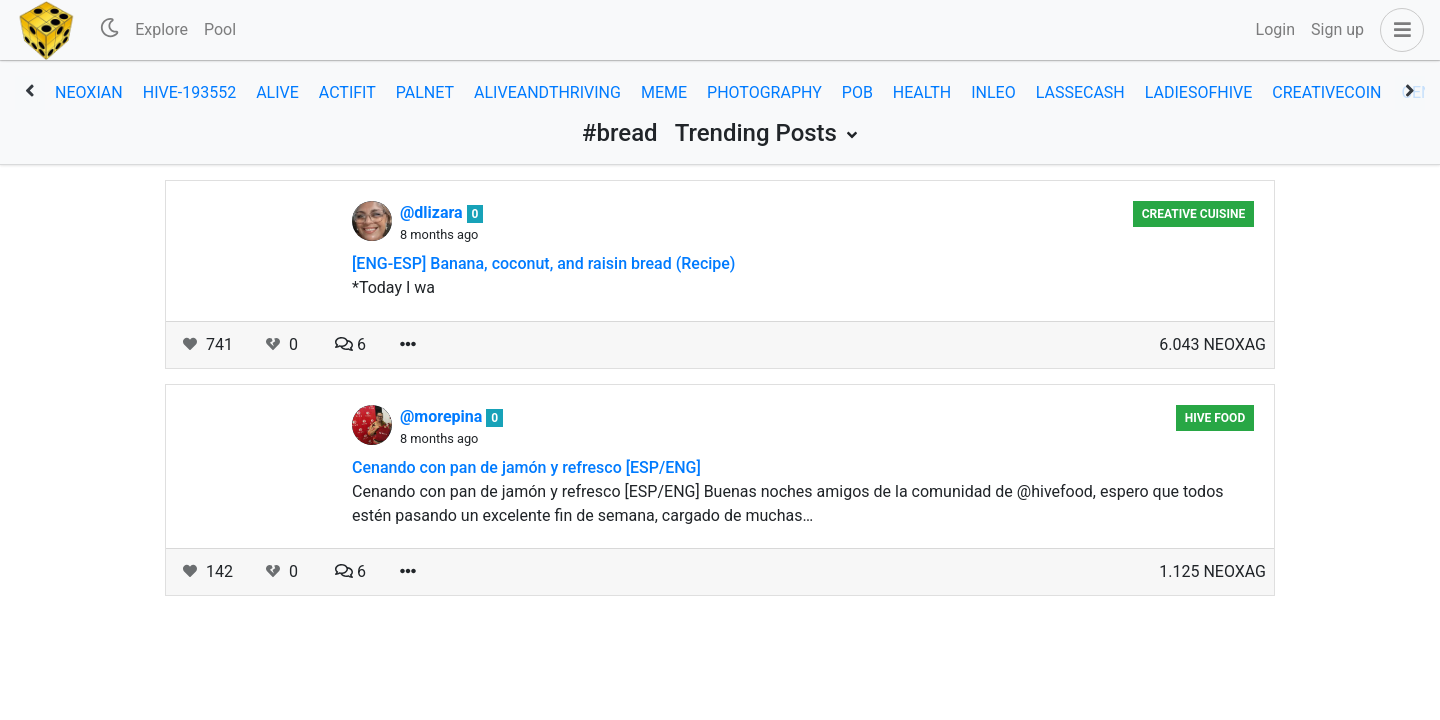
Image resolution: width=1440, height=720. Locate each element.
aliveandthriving (547, 92)
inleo (993, 92)
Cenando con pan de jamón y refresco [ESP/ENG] (526, 467)
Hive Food (1215, 418)
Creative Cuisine (1194, 214)
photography (764, 92)
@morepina (443, 416)
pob (857, 92)
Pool (220, 29)
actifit (347, 92)
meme (664, 92)
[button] (1398, 30)
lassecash (1080, 92)
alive (277, 92)
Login (1275, 29)
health (922, 92)
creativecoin (1326, 92)
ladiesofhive (1199, 92)
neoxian (89, 92)
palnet (425, 92)
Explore (161, 29)
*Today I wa (393, 287)
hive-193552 (189, 92)
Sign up (1337, 29)
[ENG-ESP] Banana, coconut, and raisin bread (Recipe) (543, 263)
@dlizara (433, 212)
